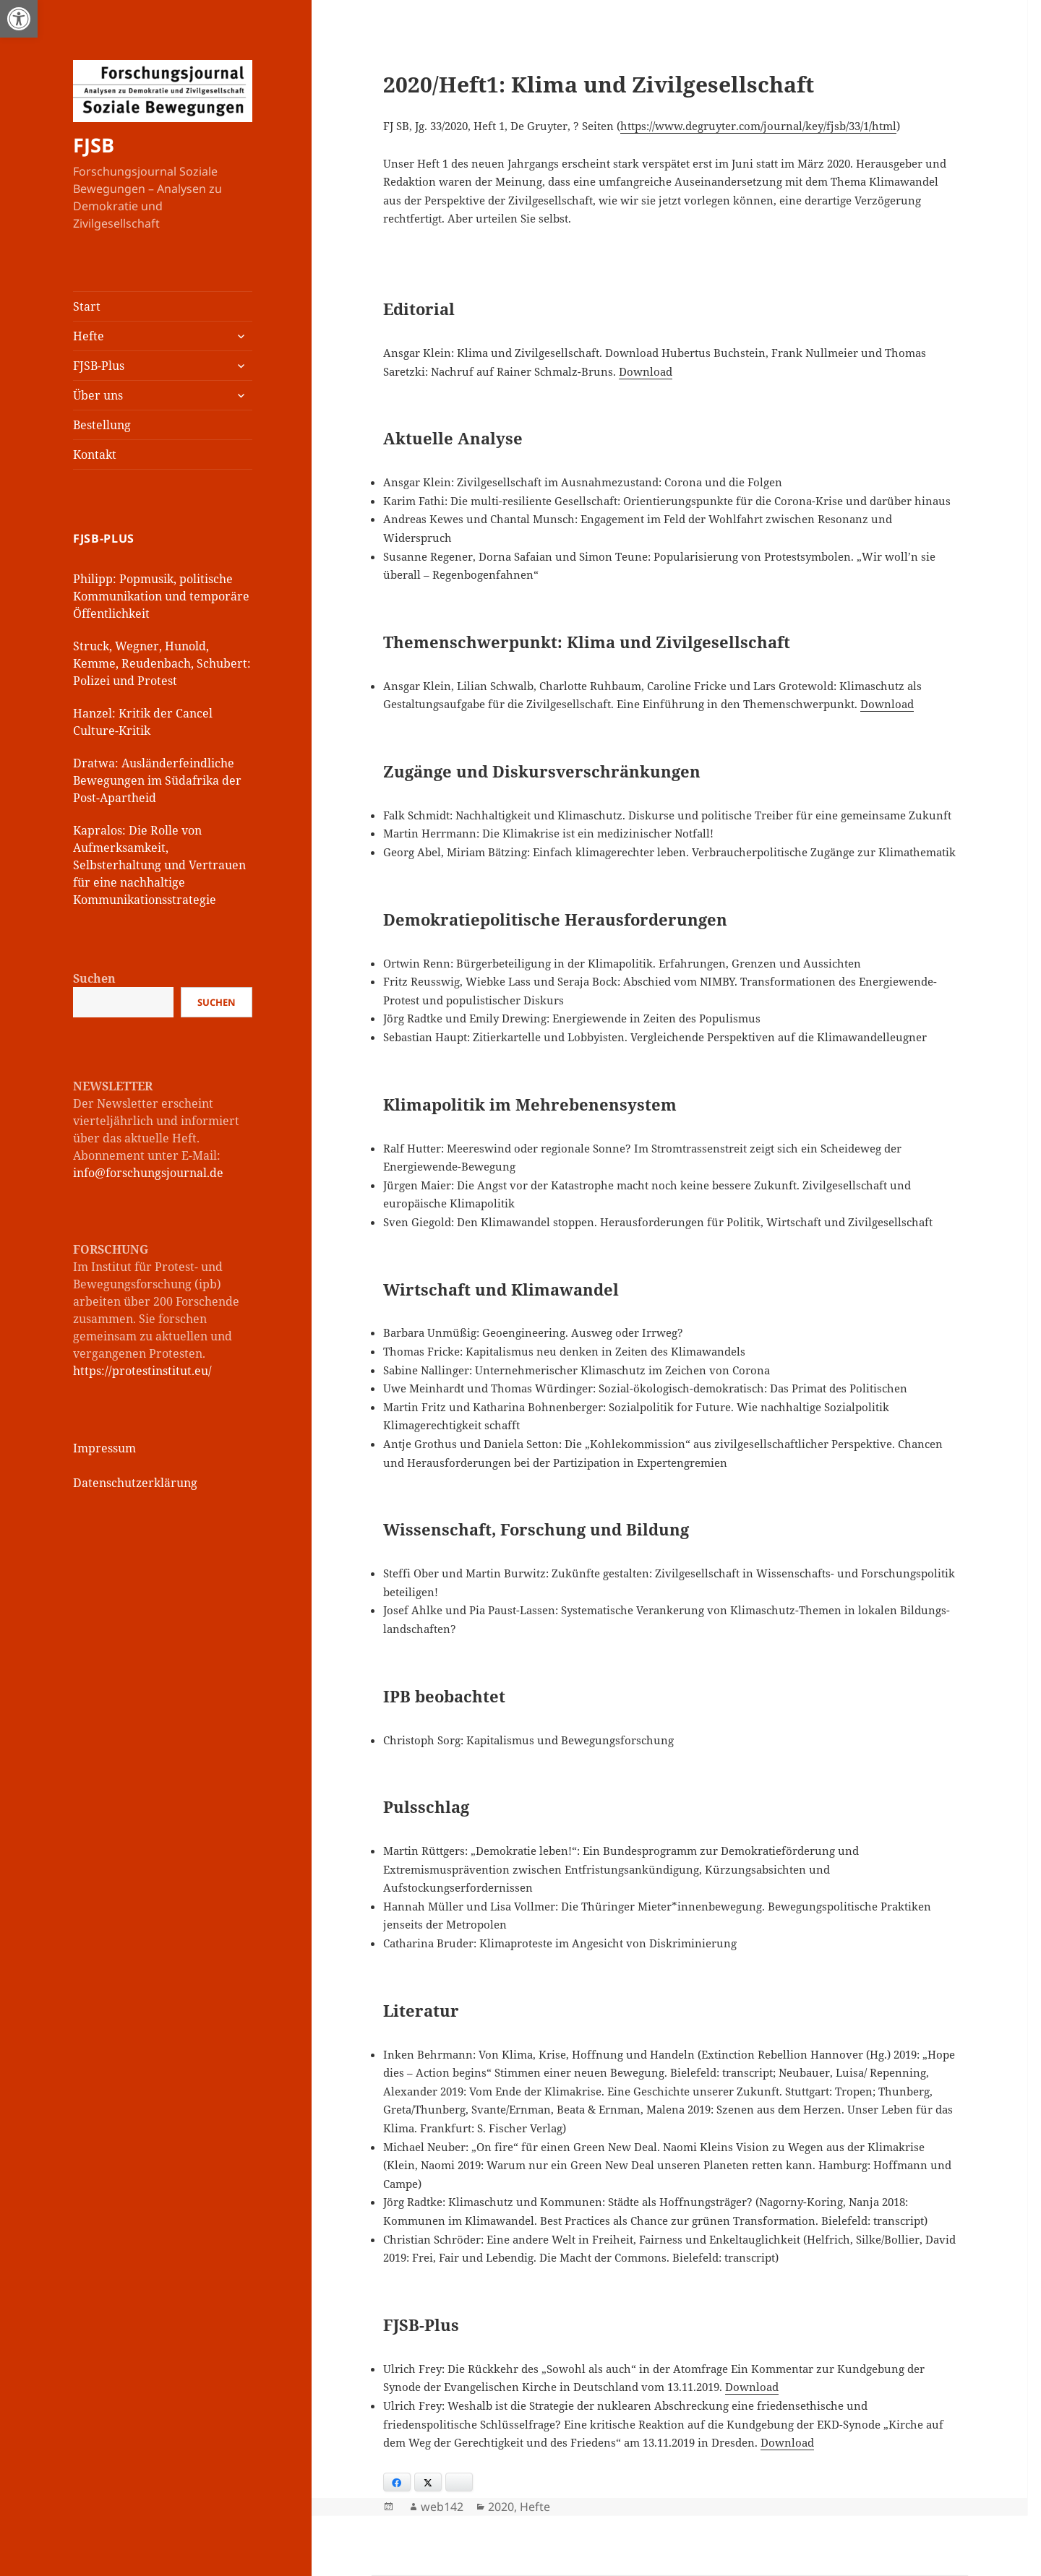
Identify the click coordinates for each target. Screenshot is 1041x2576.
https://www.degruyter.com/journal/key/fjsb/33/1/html (758, 126)
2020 (501, 2507)
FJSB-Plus (98, 366)
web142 (442, 2507)
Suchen (94, 978)
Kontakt (94, 454)
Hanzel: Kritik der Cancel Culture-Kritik (143, 721)
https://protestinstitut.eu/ (142, 1371)
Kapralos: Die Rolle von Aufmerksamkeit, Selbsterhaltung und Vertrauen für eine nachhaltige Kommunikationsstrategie (159, 865)
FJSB (93, 145)
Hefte (88, 336)
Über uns (98, 395)
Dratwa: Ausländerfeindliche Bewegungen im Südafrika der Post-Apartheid (157, 780)
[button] (19, 19)
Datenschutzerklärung (135, 1483)
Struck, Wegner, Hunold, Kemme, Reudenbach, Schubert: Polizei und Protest (162, 663)
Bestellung (102, 425)
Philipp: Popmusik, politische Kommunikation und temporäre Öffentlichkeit (161, 596)
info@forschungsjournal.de (148, 1173)
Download (645, 371)
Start (86, 306)
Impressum (104, 1448)
